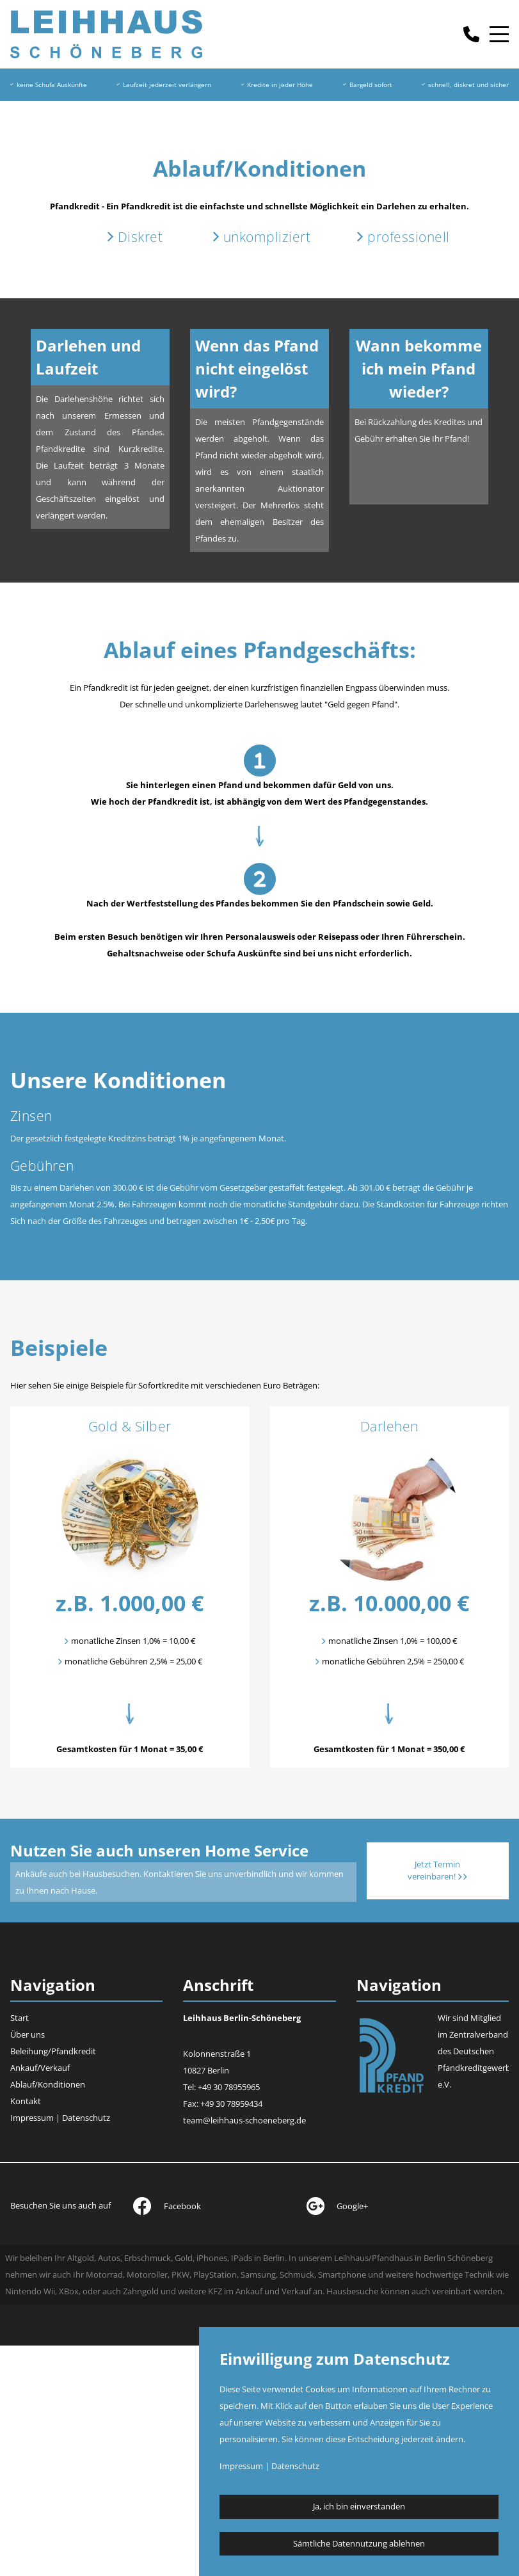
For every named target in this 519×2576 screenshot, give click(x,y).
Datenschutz (86, 2117)
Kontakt (25, 2101)
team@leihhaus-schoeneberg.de (244, 2120)
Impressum (32, 2117)
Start (19, 2018)
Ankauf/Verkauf (40, 2067)
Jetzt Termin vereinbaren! (437, 1870)
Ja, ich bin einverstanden (359, 2506)
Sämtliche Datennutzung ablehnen (359, 2543)
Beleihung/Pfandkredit (53, 2051)
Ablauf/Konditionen (47, 2084)
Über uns (27, 2034)
